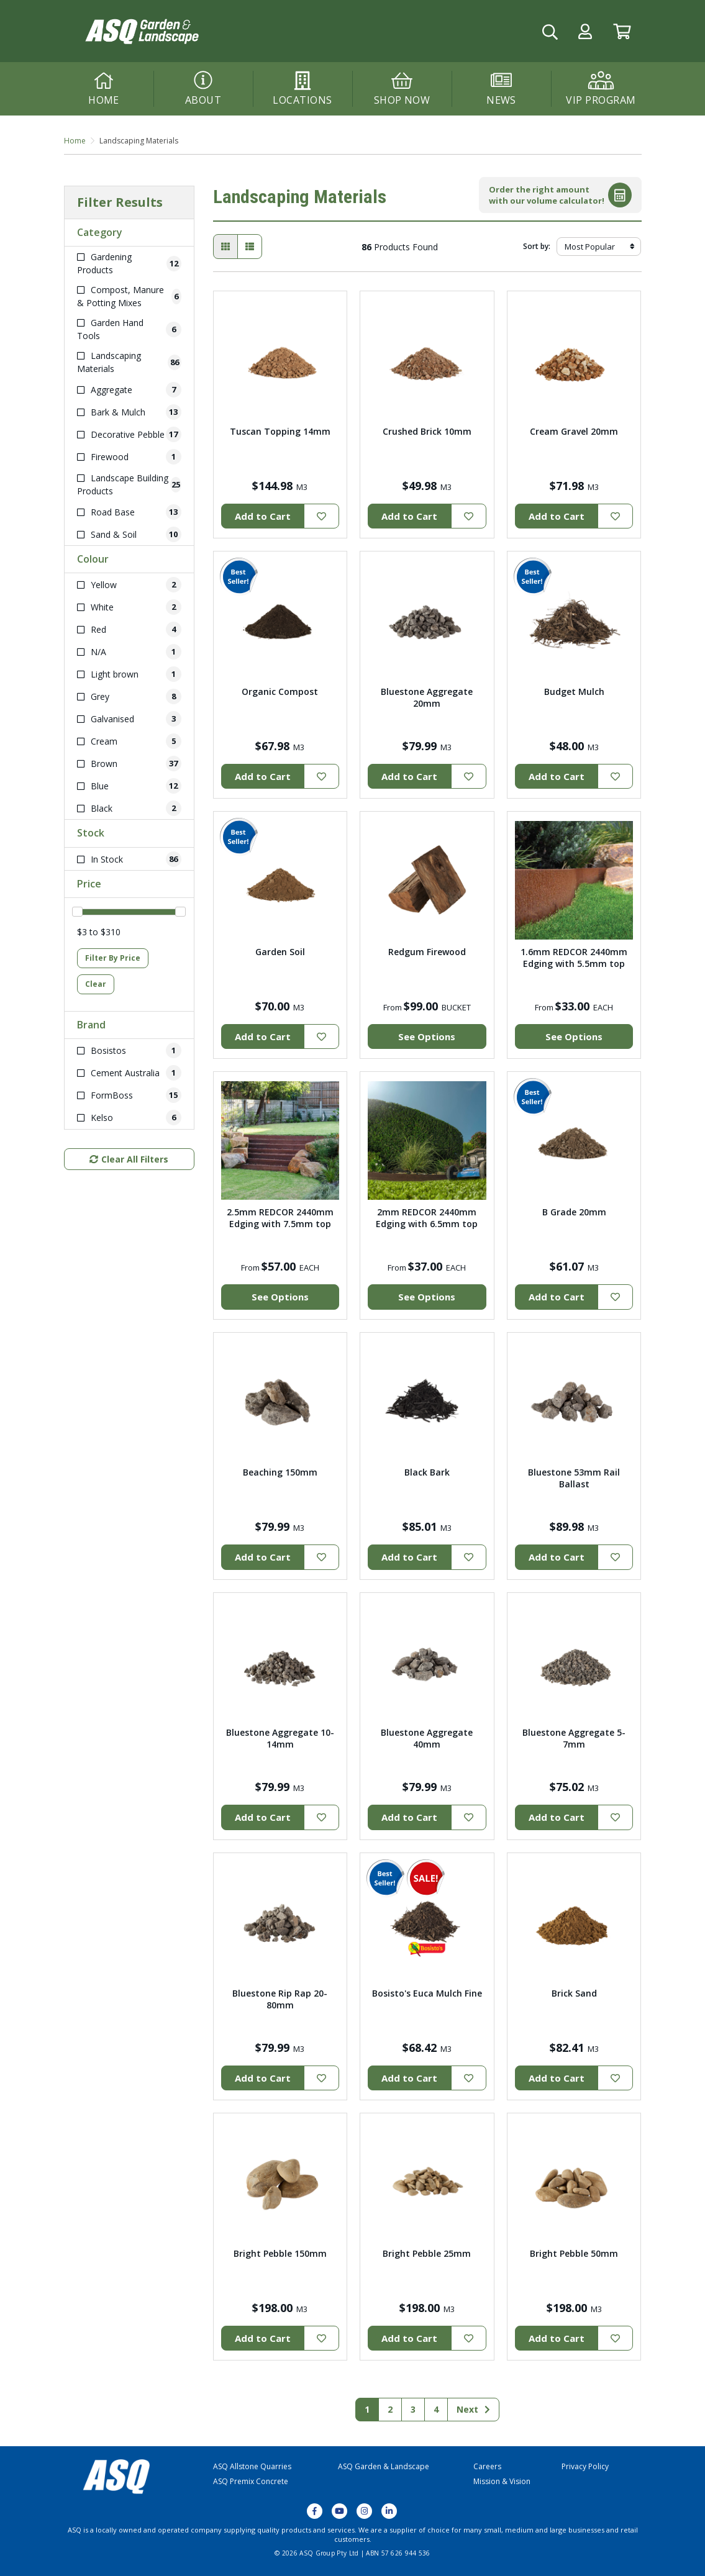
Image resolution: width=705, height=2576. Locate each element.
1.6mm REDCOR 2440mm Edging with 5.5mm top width (574, 963)
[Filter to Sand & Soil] (129, 534)
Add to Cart (263, 516)
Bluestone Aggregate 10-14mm (280, 1738)
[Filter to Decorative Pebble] (129, 434)
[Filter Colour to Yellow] (129, 584)
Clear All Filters (128, 1159)
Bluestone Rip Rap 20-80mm (279, 1999)
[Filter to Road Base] (129, 512)
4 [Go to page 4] (436, 2409)
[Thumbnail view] (225, 246)
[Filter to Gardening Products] (129, 263)
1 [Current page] (367, 2409)
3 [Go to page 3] (413, 2409)
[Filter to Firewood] (129, 456)
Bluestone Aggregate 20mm (427, 697)
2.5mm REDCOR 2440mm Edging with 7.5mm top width (280, 1223)
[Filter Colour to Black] (129, 808)
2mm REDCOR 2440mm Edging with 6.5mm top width (427, 1223)
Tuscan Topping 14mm (280, 431)
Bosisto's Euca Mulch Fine (427, 1993)
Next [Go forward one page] (473, 2409)
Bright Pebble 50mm (574, 2253)
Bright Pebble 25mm (427, 2253)
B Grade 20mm (574, 1212)
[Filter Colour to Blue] (129, 785)
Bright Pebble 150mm (280, 2253)
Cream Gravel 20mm (574, 431)
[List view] (249, 246)
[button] (585, 31)
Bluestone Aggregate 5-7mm (573, 1738)
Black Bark (427, 1472)
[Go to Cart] (622, 31)
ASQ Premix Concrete (250, 2481)
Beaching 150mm (280, 1472)
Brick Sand (574, 1993)
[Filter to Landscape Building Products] (129, 484)
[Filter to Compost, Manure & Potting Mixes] (129, 296)
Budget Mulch (574, 691)
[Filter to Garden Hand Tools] (129, 329)
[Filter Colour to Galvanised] (129, 718)
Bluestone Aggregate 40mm (427, 1738)
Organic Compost (280, 691)
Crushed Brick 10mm (427, 431)
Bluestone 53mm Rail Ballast (574, 1478)
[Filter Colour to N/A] (129, 651)
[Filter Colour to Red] (129, 629)
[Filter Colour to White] (129, 607)
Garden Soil (280, 952)
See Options (426, 1036)
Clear (95, 984)
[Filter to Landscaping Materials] (129, 362)
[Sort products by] (599, 246)
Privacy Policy (585, 2466)
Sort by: (536, 246)
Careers (487, 2466)
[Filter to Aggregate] (129, 389)
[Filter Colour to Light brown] (129, 674)
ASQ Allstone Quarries (252, 2466)
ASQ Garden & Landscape (383, 2466)
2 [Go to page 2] (390, 2409)
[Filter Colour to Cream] (129, 741)
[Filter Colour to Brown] (129, 763)
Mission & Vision (501, 2481)
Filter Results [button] (120, 202)
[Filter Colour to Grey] (129, 696)
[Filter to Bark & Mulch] (129, 412)
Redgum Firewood (427, 952)
